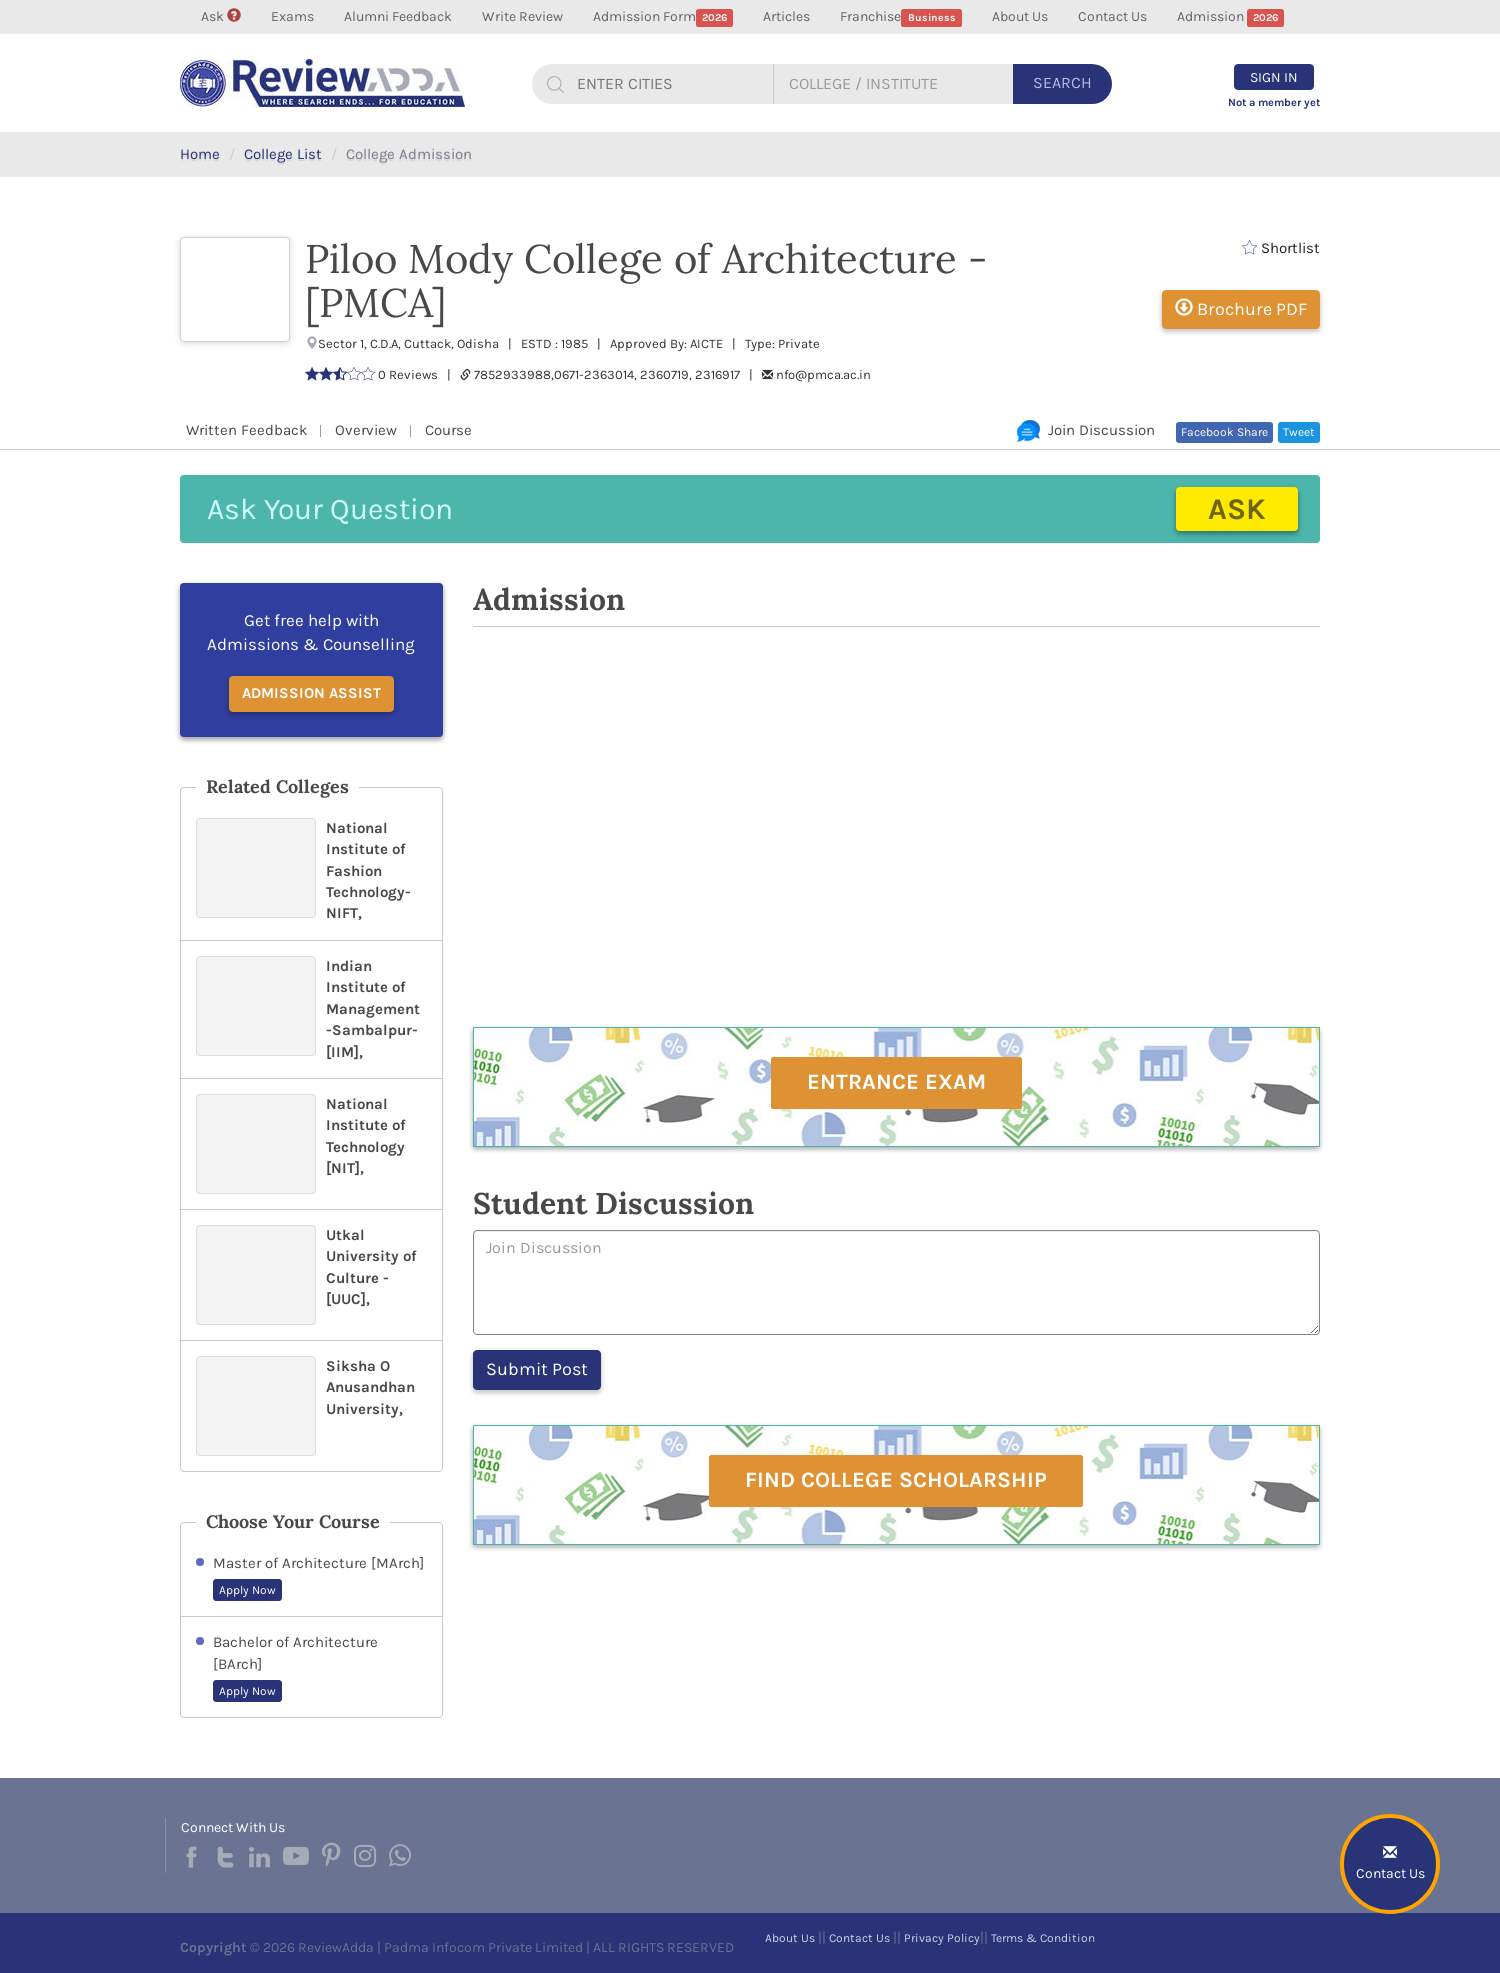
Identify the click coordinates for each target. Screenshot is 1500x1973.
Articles (786, 16)
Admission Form (663, 17)
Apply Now (247, 1590)
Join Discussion (1086, 430)
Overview (366, 430)
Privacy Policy (942, 1938)
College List (283, 154)
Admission (1231, 17)
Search (1062, 82)
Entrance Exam (896, 1082)
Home (200, 154)
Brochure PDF (1241, 309)
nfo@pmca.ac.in (823, 374)
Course (448, 430)
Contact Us (1112, 16)
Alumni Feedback (398, 16)
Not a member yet (1274, 102)
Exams (292, 16)
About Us (1020, 16)
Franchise (901, 17)
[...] (667, 84)
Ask (221, 16)
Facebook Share (1224, 432)
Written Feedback (246, 430)
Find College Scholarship (896, 1480)
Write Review (522, 16)
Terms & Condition (1043, 1938)
